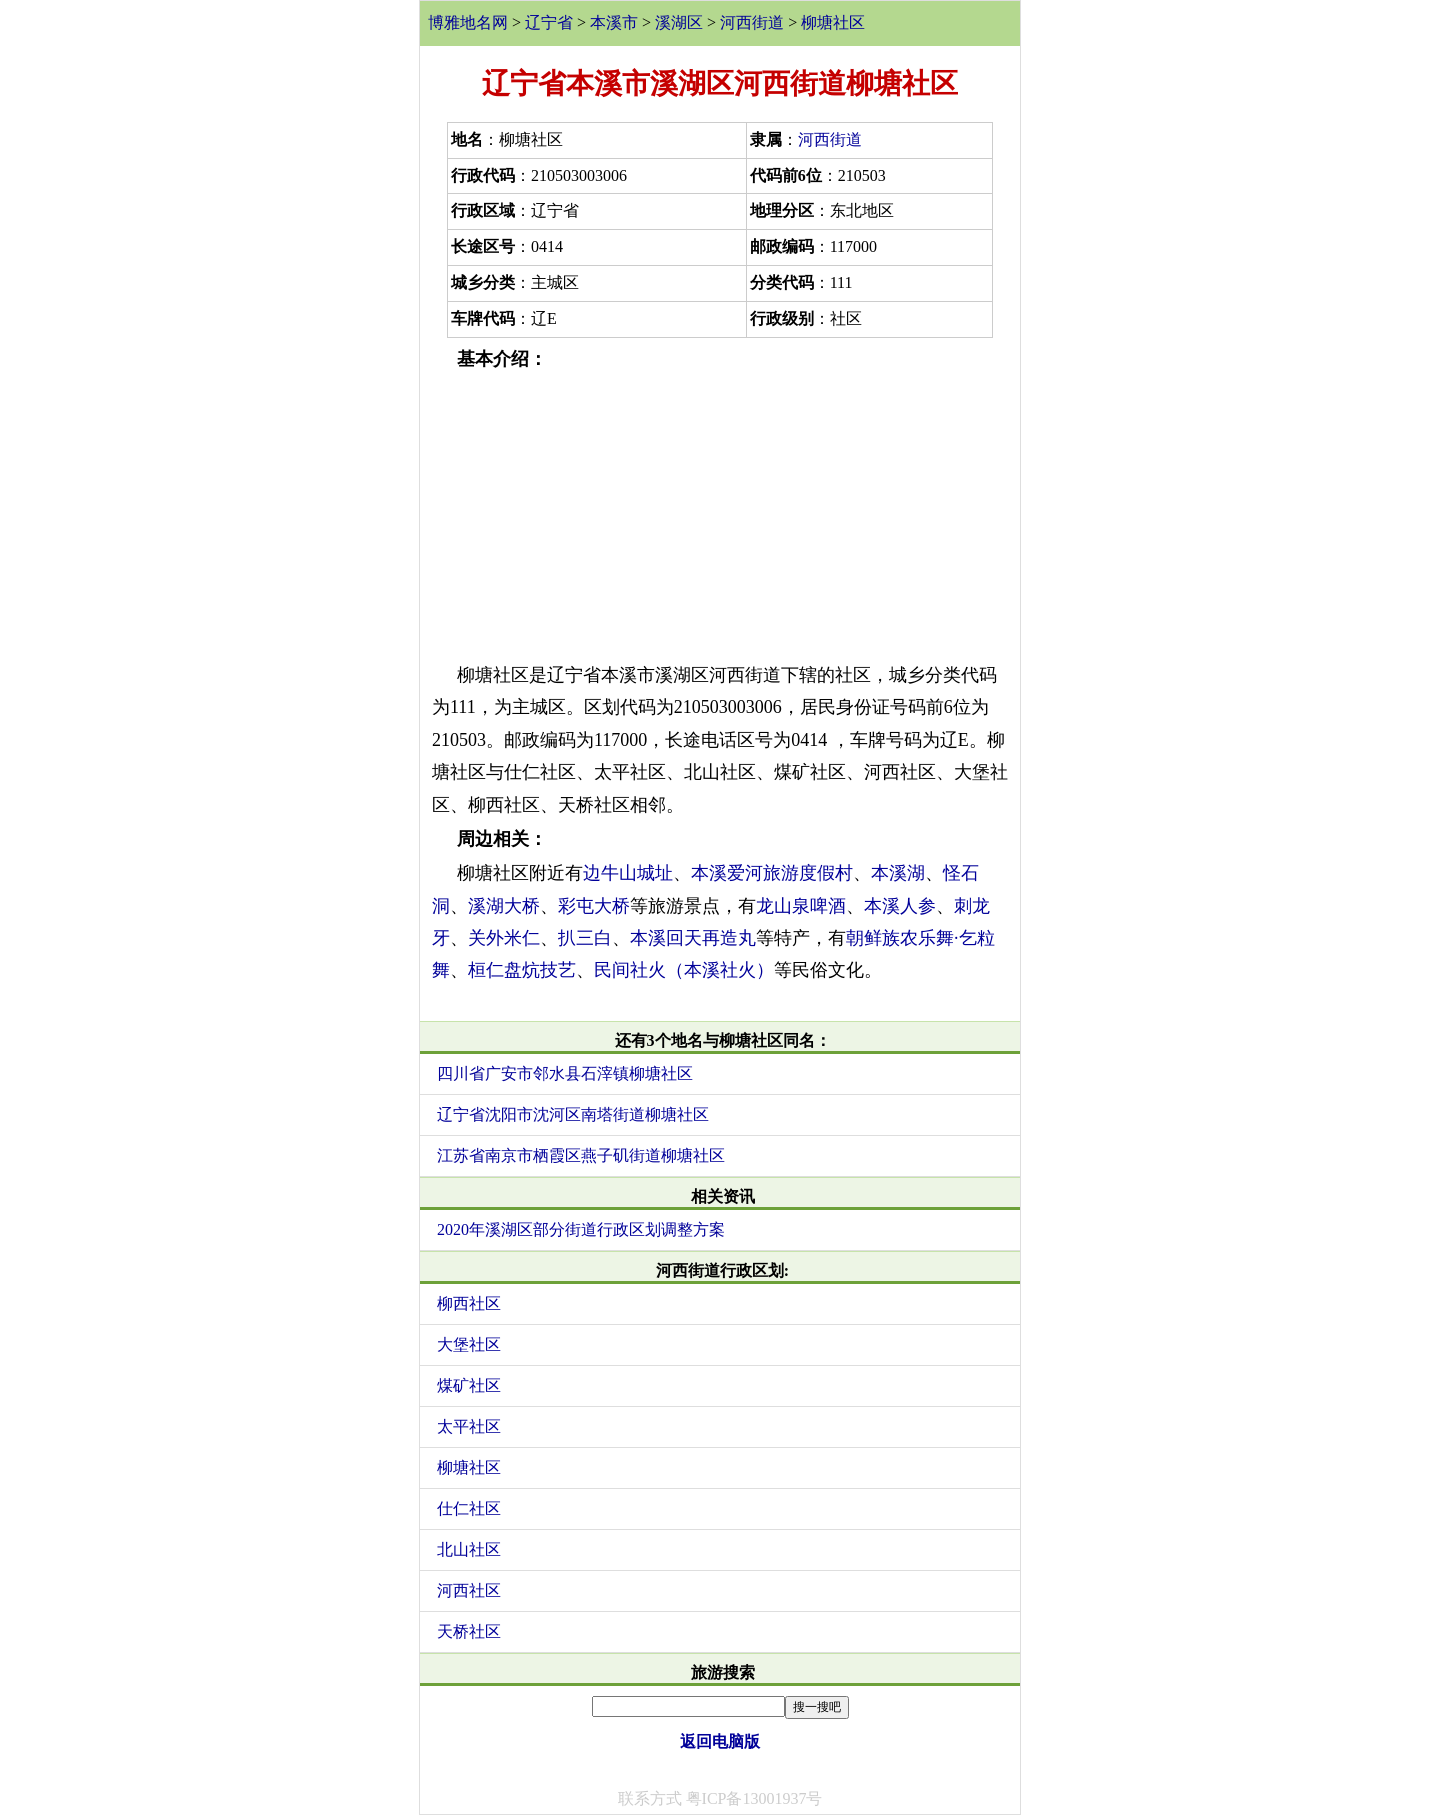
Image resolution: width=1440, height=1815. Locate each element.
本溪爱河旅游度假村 (772, 873)
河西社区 (469, 1590)
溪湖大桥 (504, 906)
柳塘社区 (833, 22)
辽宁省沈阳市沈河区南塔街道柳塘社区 (573, 1114)
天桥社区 (469, 1631)
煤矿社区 (469, 1385)
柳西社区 (469, 1303)
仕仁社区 (469, 1508)
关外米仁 (504, 938)
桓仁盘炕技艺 (522, 970)
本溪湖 (898, 873)
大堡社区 (469, 1344)
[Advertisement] (720, 517)
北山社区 (469, 1549)
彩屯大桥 (594, 906)
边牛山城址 (628, 873)
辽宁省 (549, 22)
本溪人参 (900, 906)
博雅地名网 (468, 22)
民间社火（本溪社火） (684, 970)
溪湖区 (679, 22)
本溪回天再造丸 (693, 938)
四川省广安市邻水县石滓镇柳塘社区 (565, 1073)
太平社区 (469, 1426)
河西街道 (752, 22)
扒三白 (585, 938)
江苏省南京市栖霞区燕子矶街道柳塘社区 (581, 1155)
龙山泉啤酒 (801, 906)
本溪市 (614, 22)
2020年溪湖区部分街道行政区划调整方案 (581, 1229)
